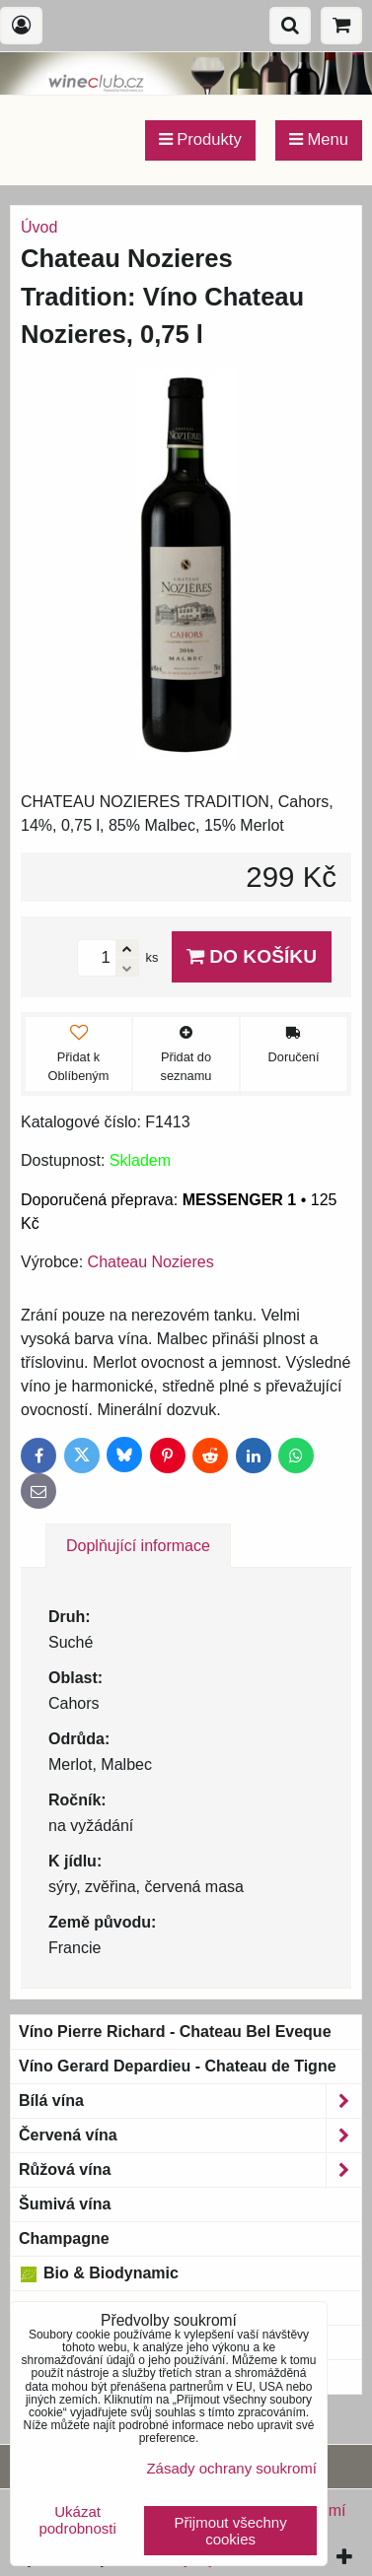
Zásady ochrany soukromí (231, 2468)
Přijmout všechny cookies (231, 2530)
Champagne (64, 2238)
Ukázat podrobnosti (76, 2520)
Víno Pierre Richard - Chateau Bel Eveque (175, 2031)
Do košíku (251, 956)
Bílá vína (190, 2101)
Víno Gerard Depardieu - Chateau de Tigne (177, 2066)
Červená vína (190, 2135)
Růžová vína (190, 2170)
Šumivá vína (65, 2204)
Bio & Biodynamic (99, 2273)
